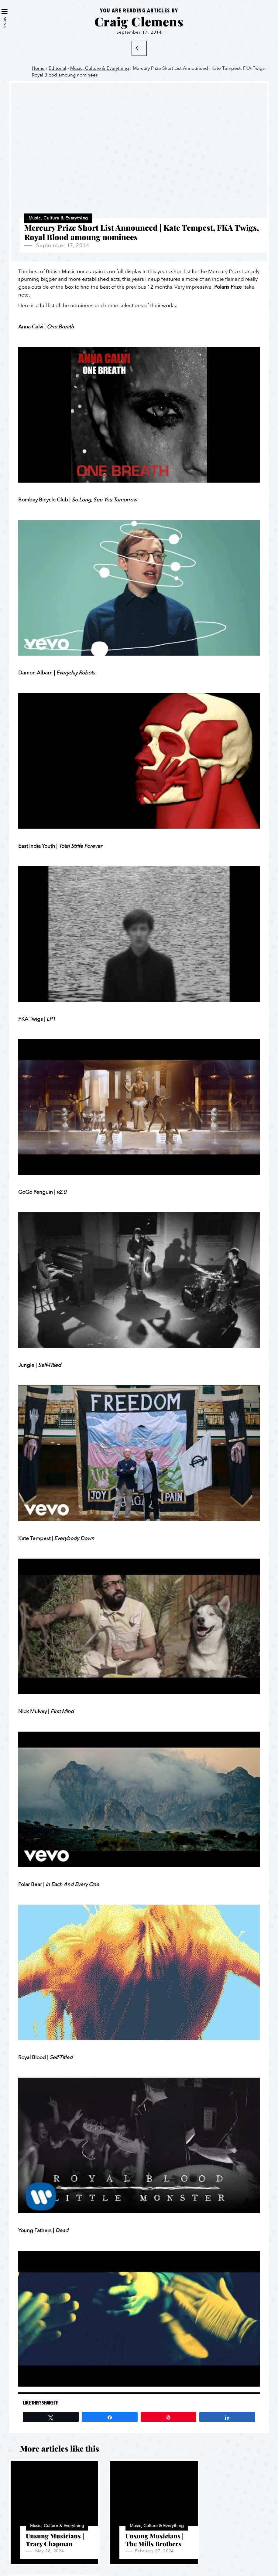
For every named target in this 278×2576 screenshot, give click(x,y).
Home (38, 68)
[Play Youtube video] (139, 415)
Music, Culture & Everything (99, 68)
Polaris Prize (228, 286)
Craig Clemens (139, 21)
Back (139, 48)
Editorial (57, 68)
